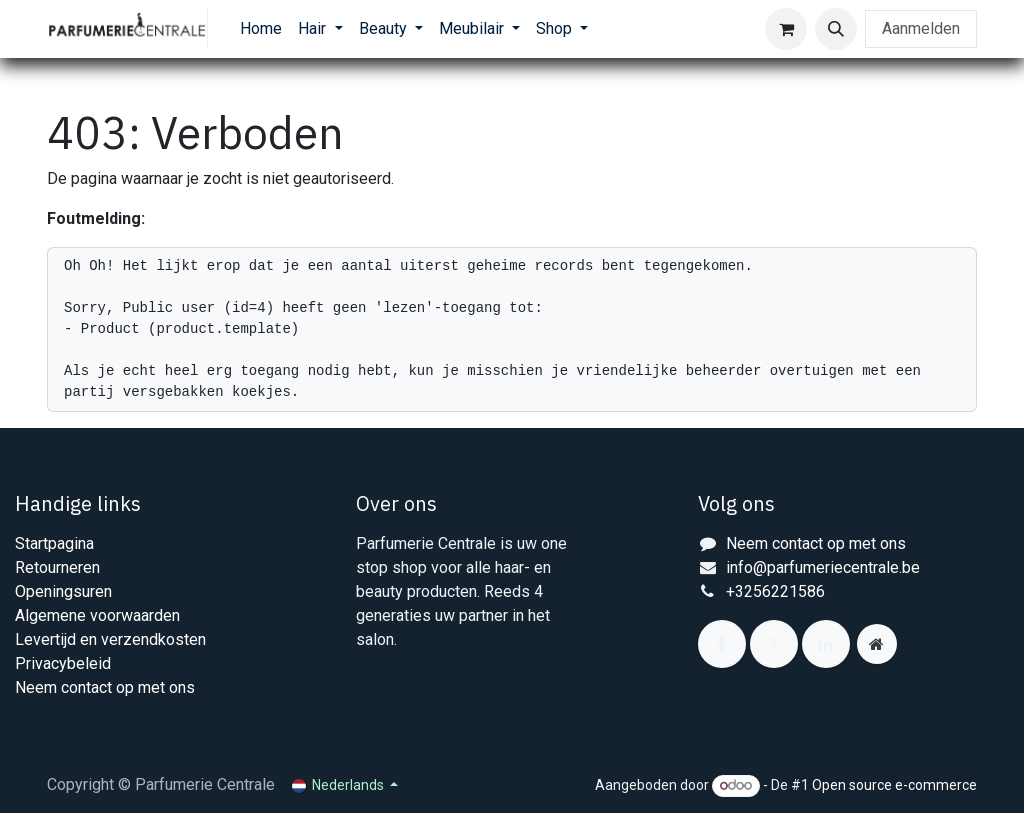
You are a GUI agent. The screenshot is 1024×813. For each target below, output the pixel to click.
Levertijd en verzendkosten (110, 639)
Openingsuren (63, 591)
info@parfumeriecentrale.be (823, 567)
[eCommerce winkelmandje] (786, 29)
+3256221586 (775, 591)
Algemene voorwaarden (97, 615)
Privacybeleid (63, 663)
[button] (836, 29)
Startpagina (54, 543)
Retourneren (57, 567)
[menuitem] (261, 29)
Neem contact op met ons (105, 687)
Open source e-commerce (894, 785)
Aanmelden (921, 28)
